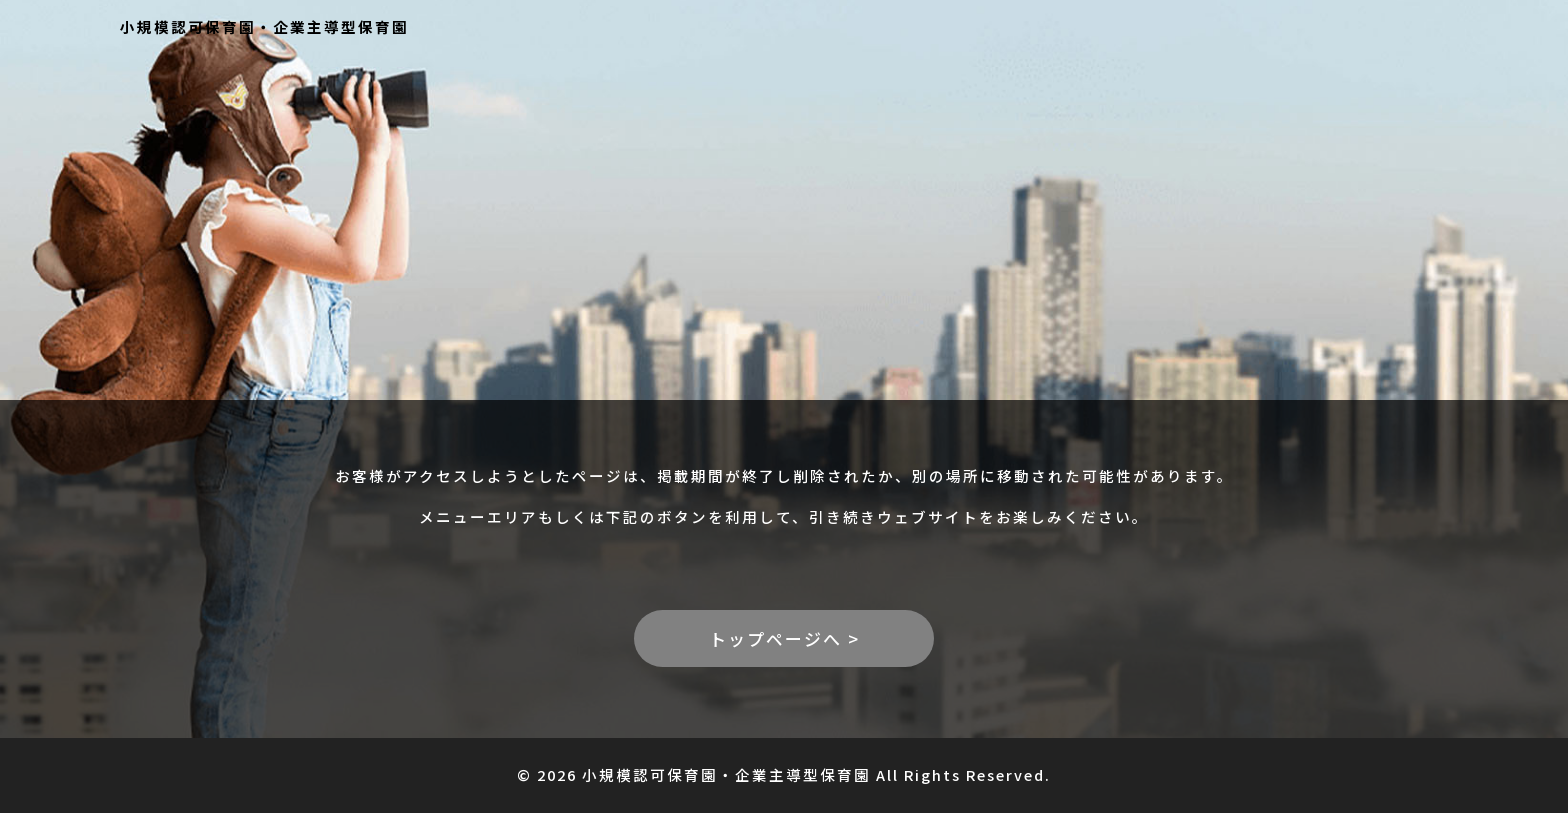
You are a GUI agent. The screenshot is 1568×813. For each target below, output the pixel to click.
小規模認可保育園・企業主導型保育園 (264, 26)
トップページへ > (784, 638)
